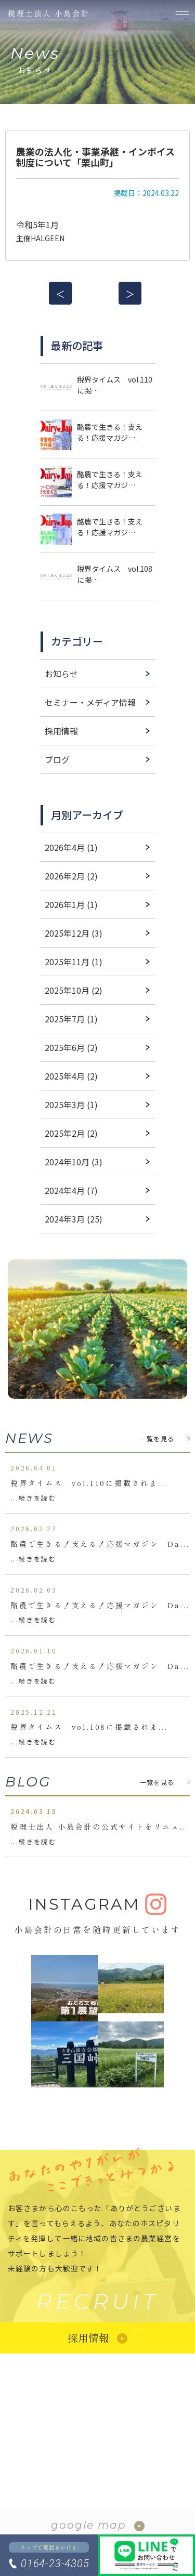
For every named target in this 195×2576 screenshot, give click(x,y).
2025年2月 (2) (71, 1133)
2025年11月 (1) (73, 961)
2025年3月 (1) (71, 1104)
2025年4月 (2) (71, 1076)
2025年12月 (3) (73, 933)
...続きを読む (33, 1497)
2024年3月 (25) (73, 1219)
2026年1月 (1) (71, 904)
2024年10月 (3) (73, 1161)
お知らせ (61, 673)
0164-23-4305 (55, 2563)
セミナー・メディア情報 (90, 702)
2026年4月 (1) (71, 847)
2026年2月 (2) (71, 876)
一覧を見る (157, 1438)
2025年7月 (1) (71, 1019)
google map (88, 2525)
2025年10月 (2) (73, 990)
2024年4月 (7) (71, 1190)
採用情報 (61, 731)
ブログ (57, 759)
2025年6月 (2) (71, 1047)
